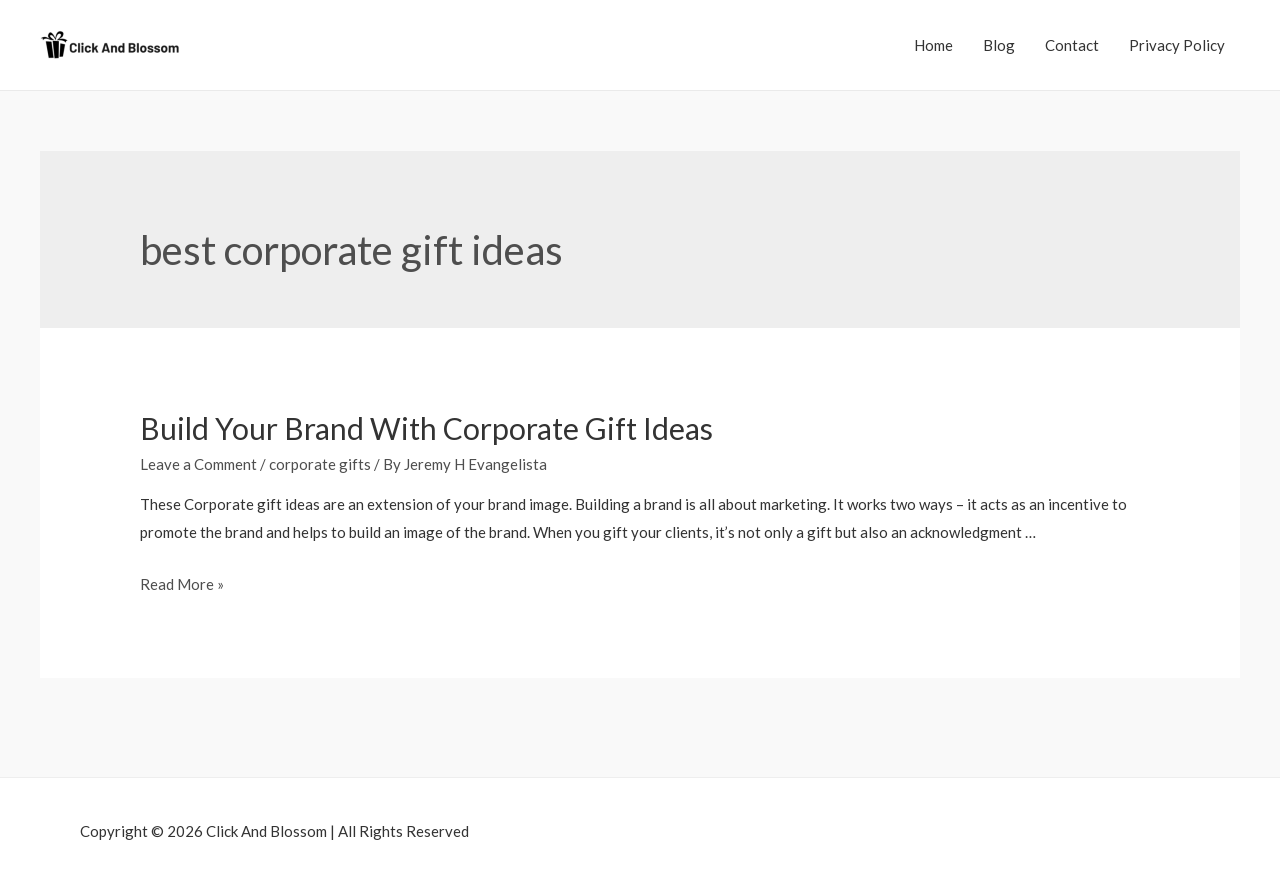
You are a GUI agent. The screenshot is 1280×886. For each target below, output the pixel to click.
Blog (999, 45)
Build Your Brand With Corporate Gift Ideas (426, 428)
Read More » (182, 584)
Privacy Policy (1177, 45)
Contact (1072, 45)
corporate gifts (320, 464)
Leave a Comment (198, 464)
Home (933, 45)
